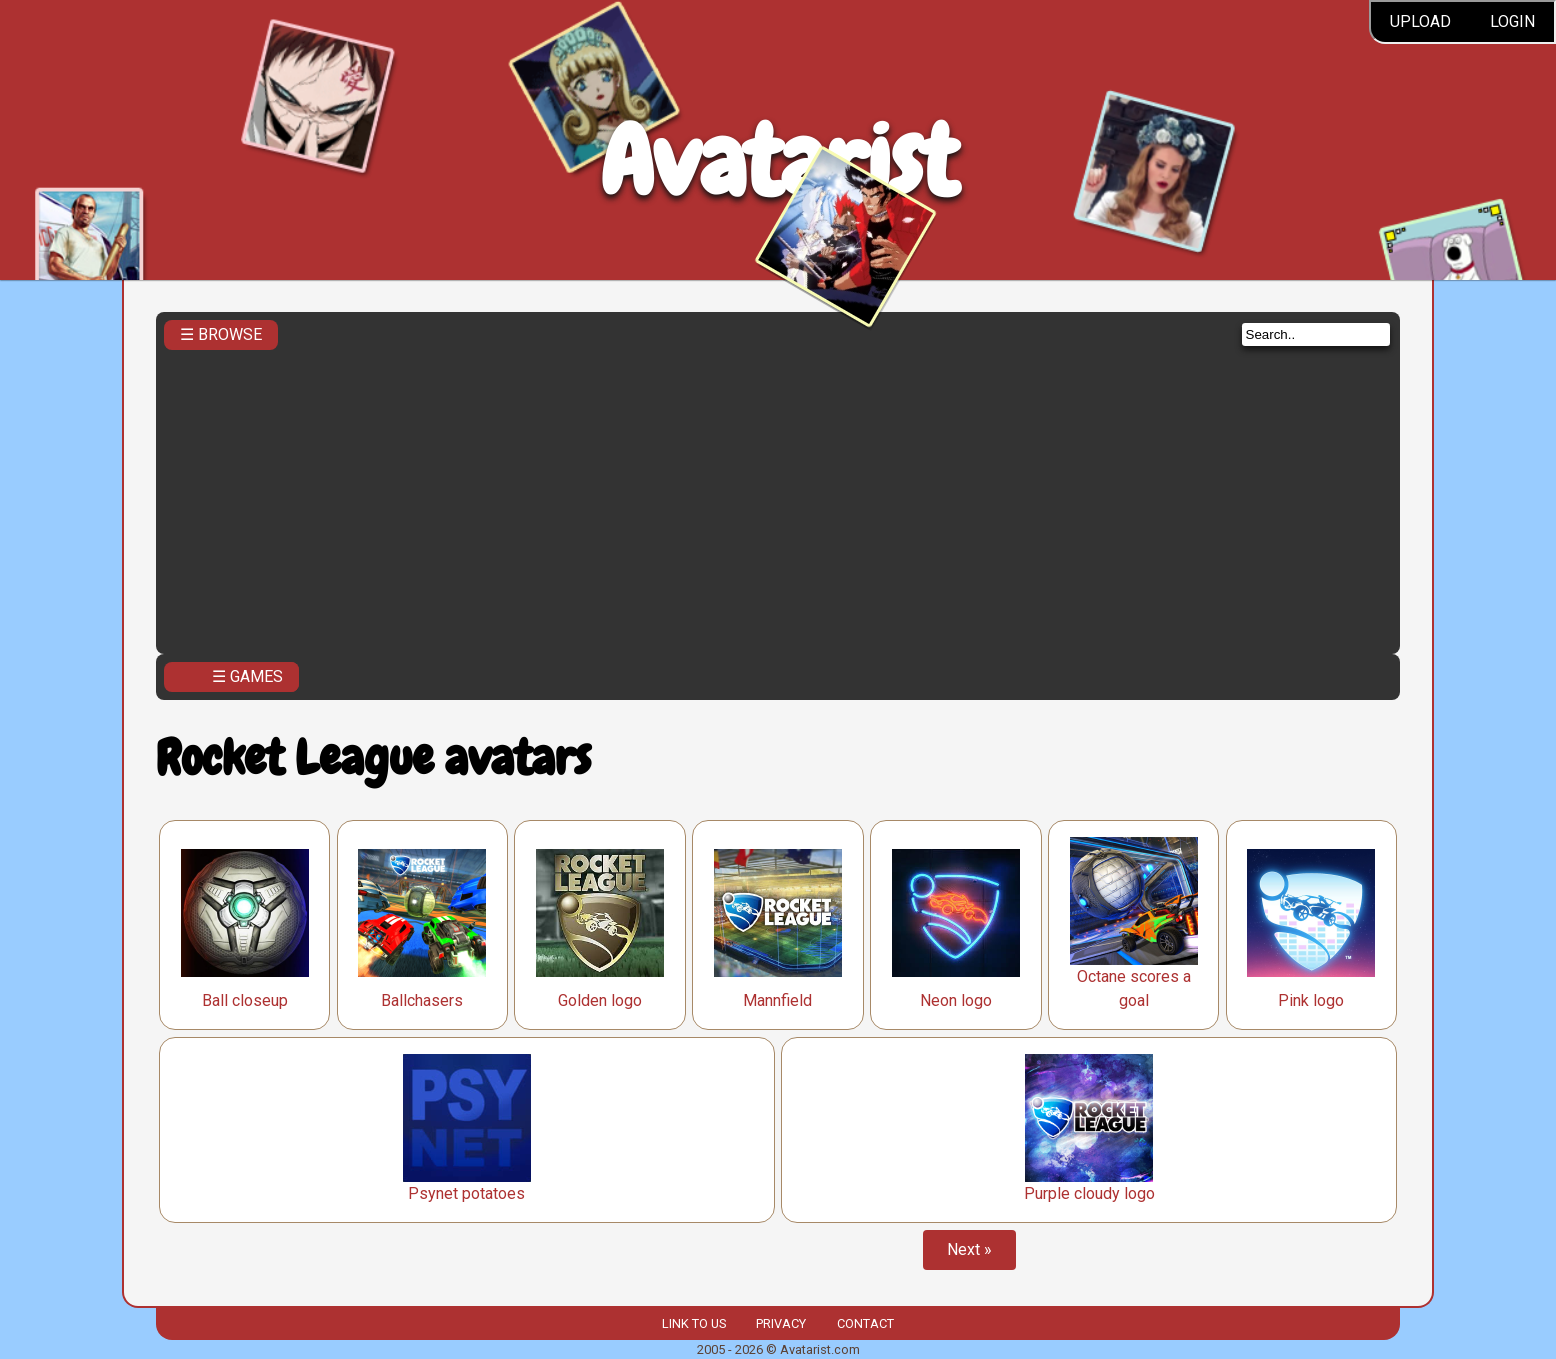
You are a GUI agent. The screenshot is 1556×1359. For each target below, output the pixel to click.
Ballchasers (422, 1000)
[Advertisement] (778, 496)
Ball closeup (245, 1000)
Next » (969, 1249)
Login (1512, 21)
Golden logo (600, 1000)
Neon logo (956, 1000)
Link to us (694, 1323)
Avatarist (778, 161)
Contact (865, 1323)
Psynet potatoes (466, 1193)
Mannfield (777, 1000)
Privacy (781, 1323)
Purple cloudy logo (1089, 1193)
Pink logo (1311, 1000)
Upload (1420, 21)
